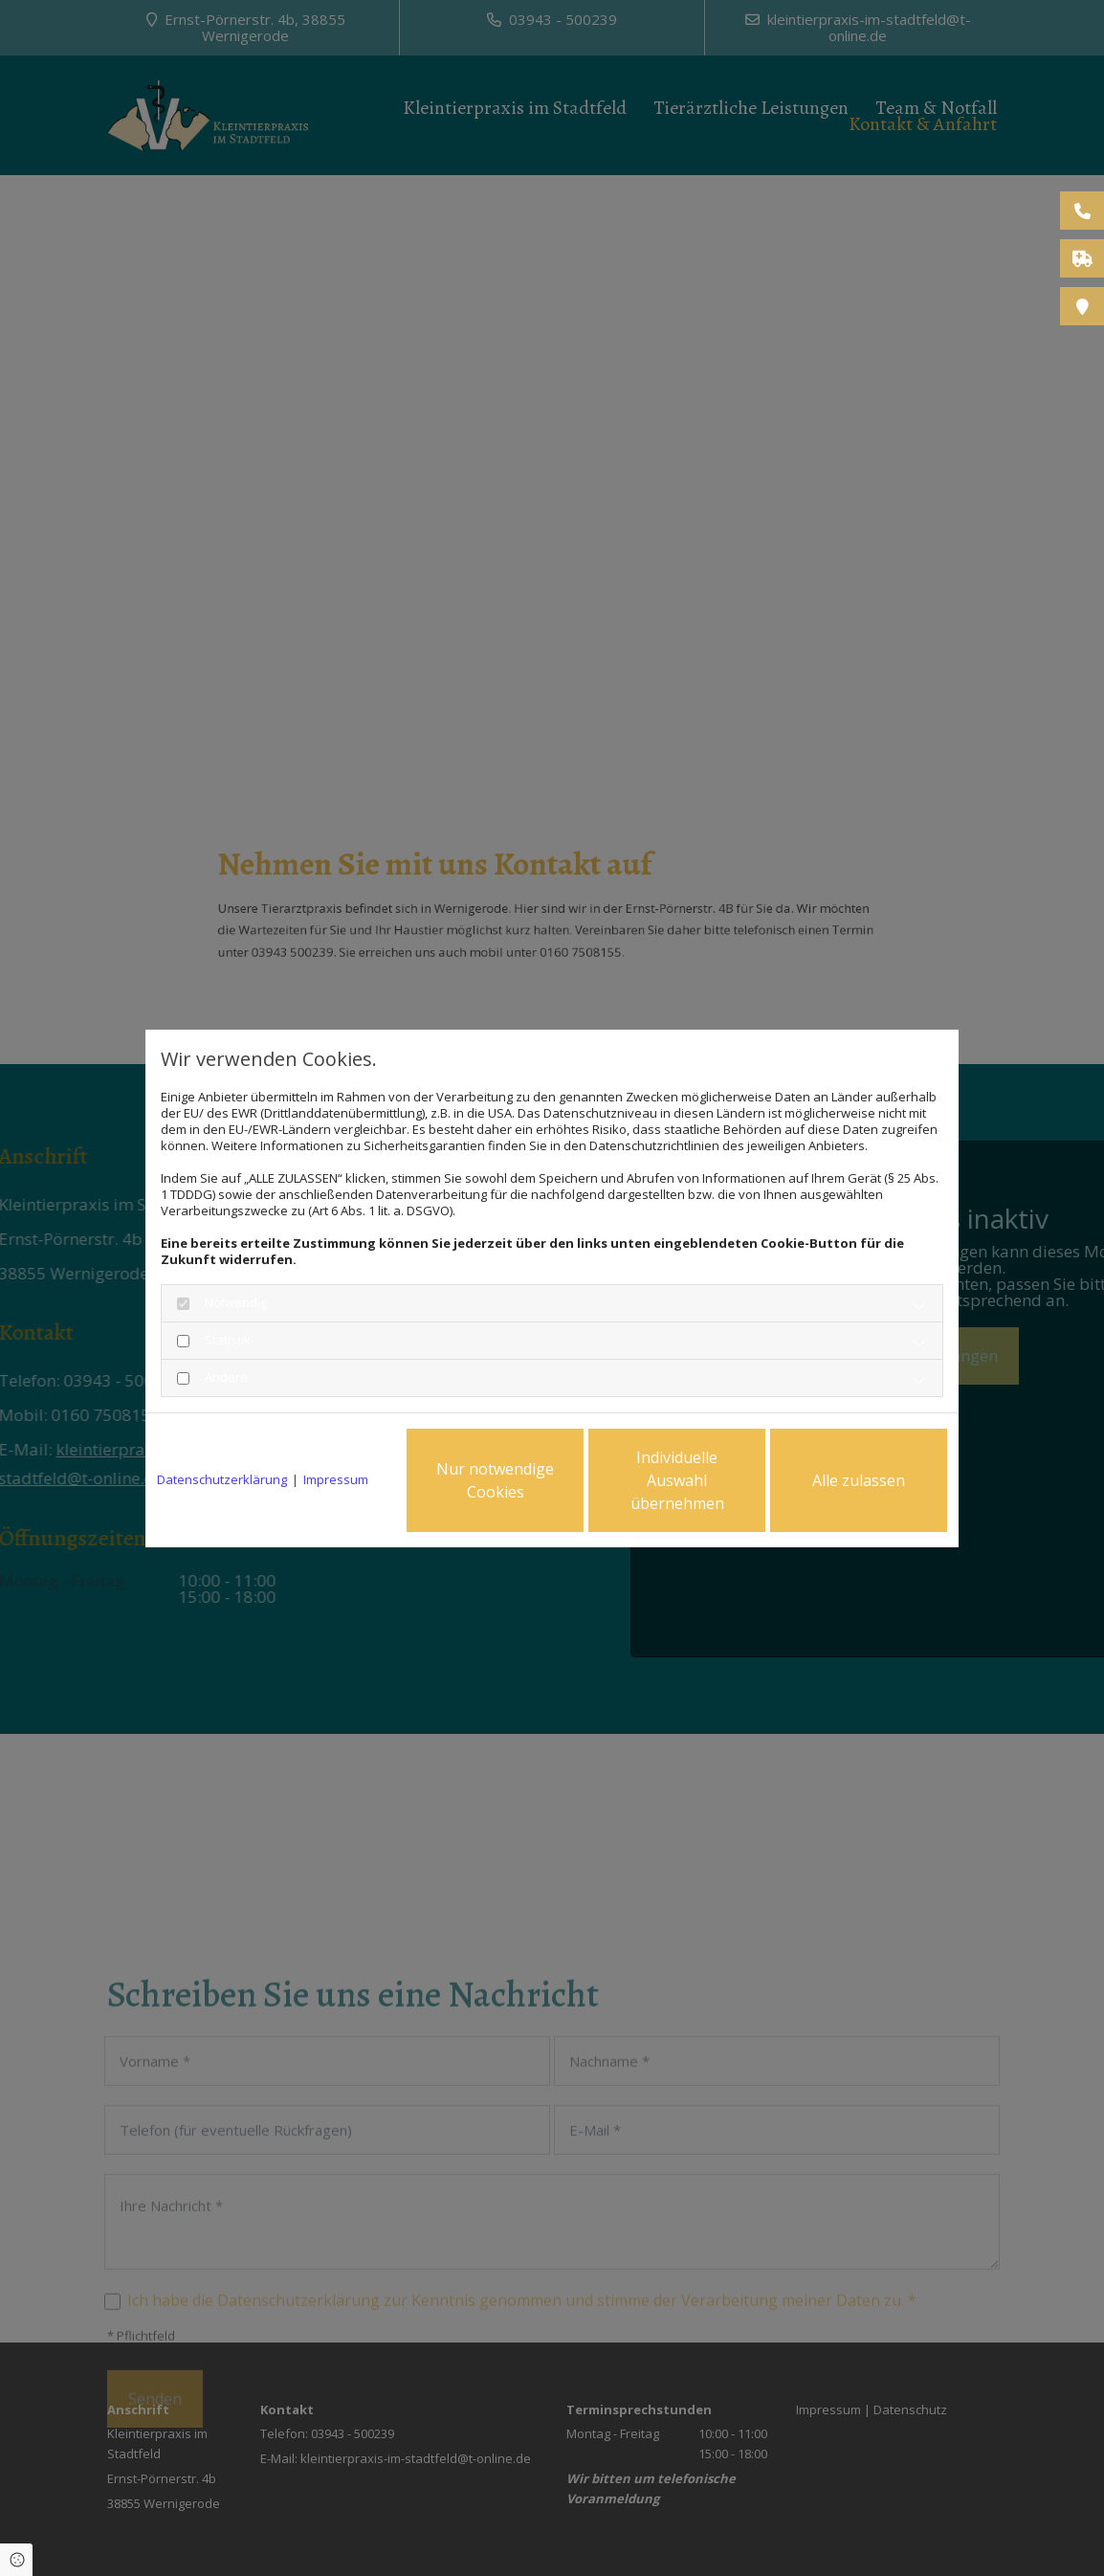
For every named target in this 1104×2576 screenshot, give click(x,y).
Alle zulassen (858, 1480)
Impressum (335, 1480)
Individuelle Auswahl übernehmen (677, 1480)
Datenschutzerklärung (222, 1480)
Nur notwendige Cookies (495, 1480)
